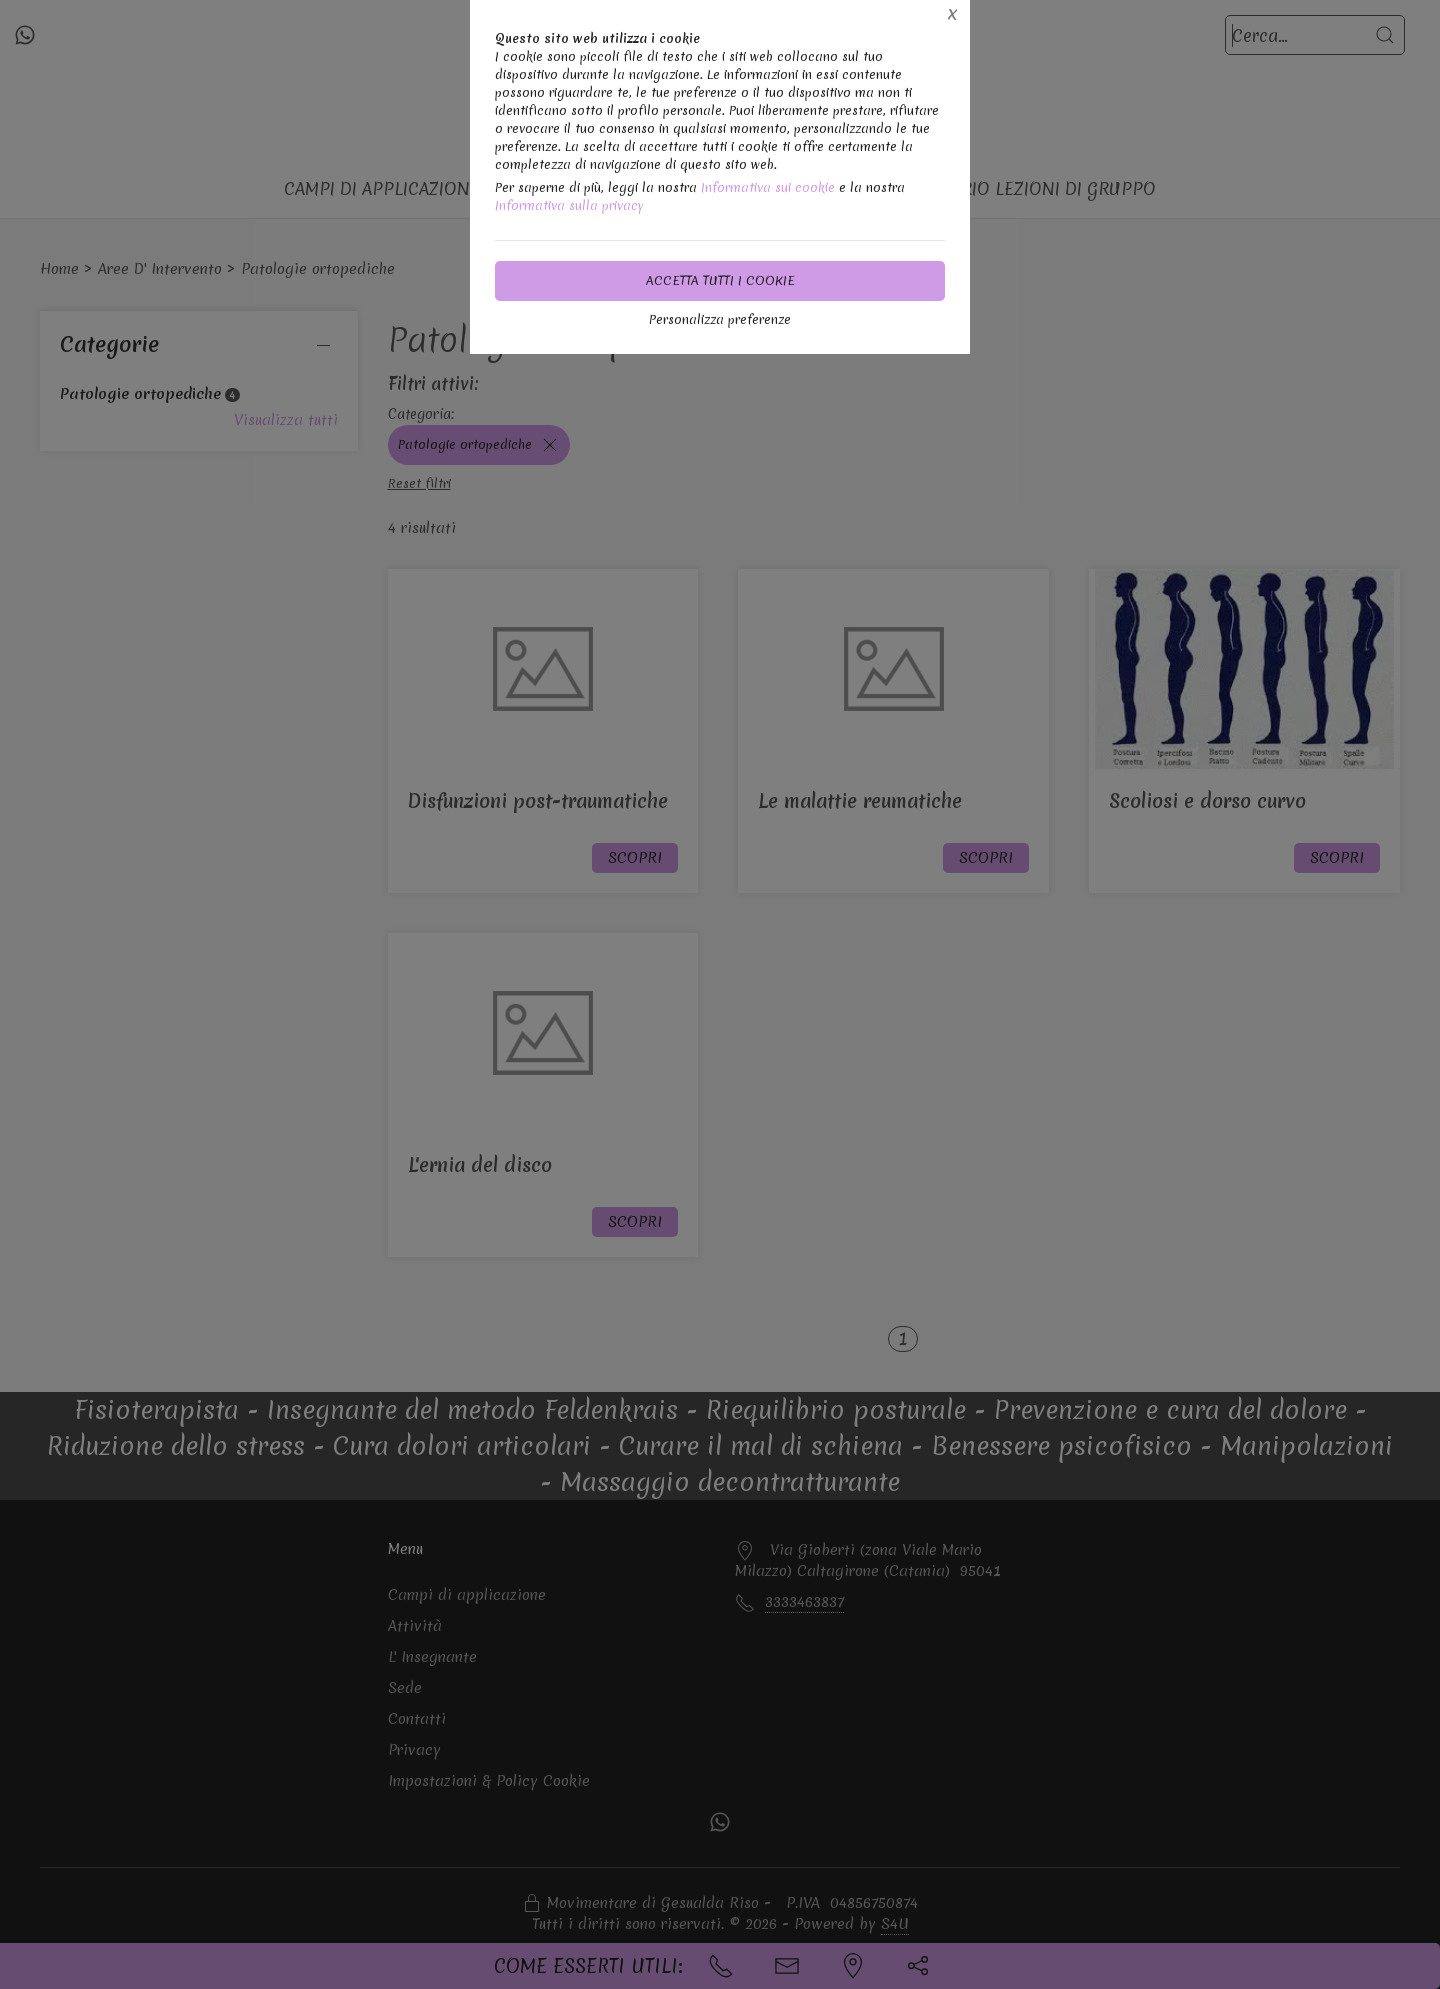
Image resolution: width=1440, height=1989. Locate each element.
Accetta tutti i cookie (720, 280)
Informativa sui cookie (768, 187)
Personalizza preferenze (720, 319)
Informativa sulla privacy (569, 205)
